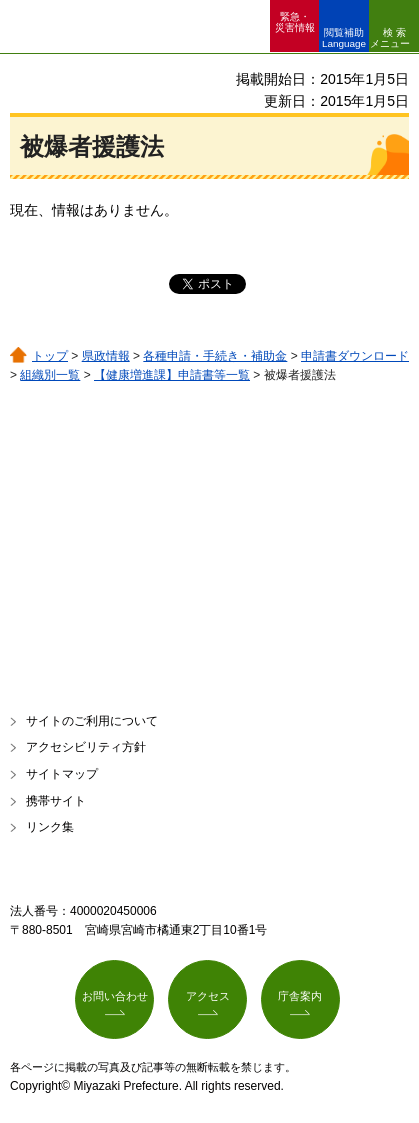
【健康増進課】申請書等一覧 (172, 375)
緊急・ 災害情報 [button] (295, 22)
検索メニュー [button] (390, 38)
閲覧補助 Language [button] (344, 38)
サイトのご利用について (92, 721)
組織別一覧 (50, 375)
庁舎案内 (300, 996)
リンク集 (50, 827)
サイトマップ (62, 774)
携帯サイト (56, 801)
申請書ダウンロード (355, 356)
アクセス (208, 996)
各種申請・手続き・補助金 (215, 356)
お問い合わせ (115, 996)
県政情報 (106, 356)
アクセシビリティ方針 (86, 747)
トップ (50, 356)
